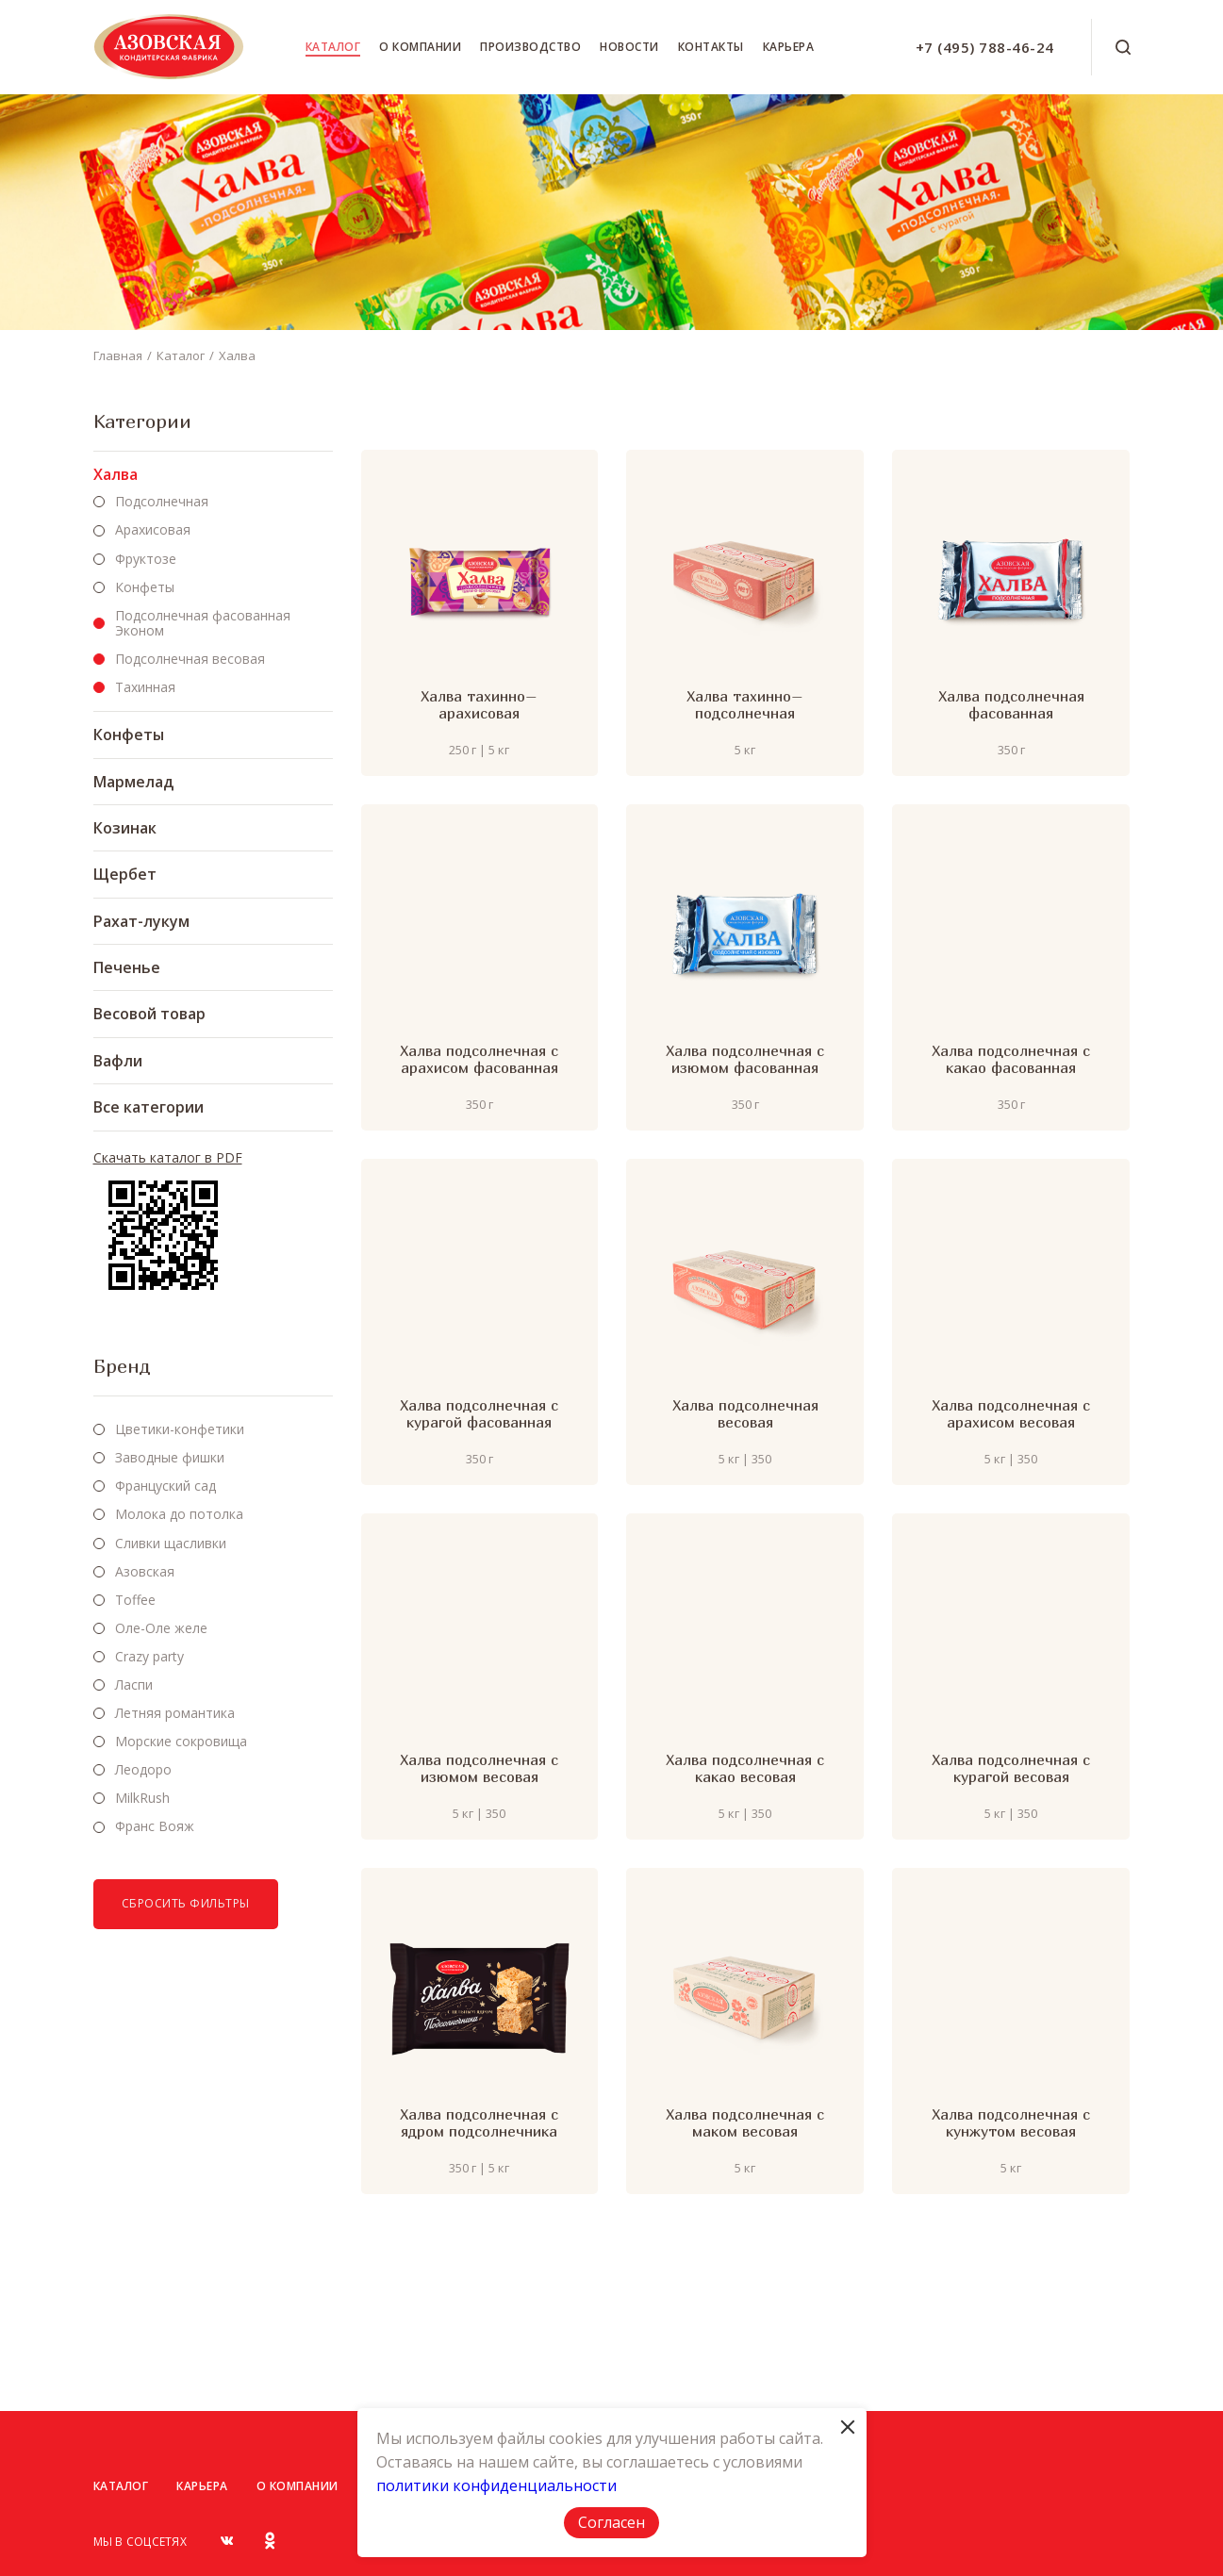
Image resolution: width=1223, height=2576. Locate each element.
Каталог (333, 47)
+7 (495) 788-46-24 (985, 47)
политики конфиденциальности (496, 2485)
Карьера (789, 47)
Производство (530, 47)
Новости (629, 47)
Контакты (711, 47)
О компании (420, 47)
